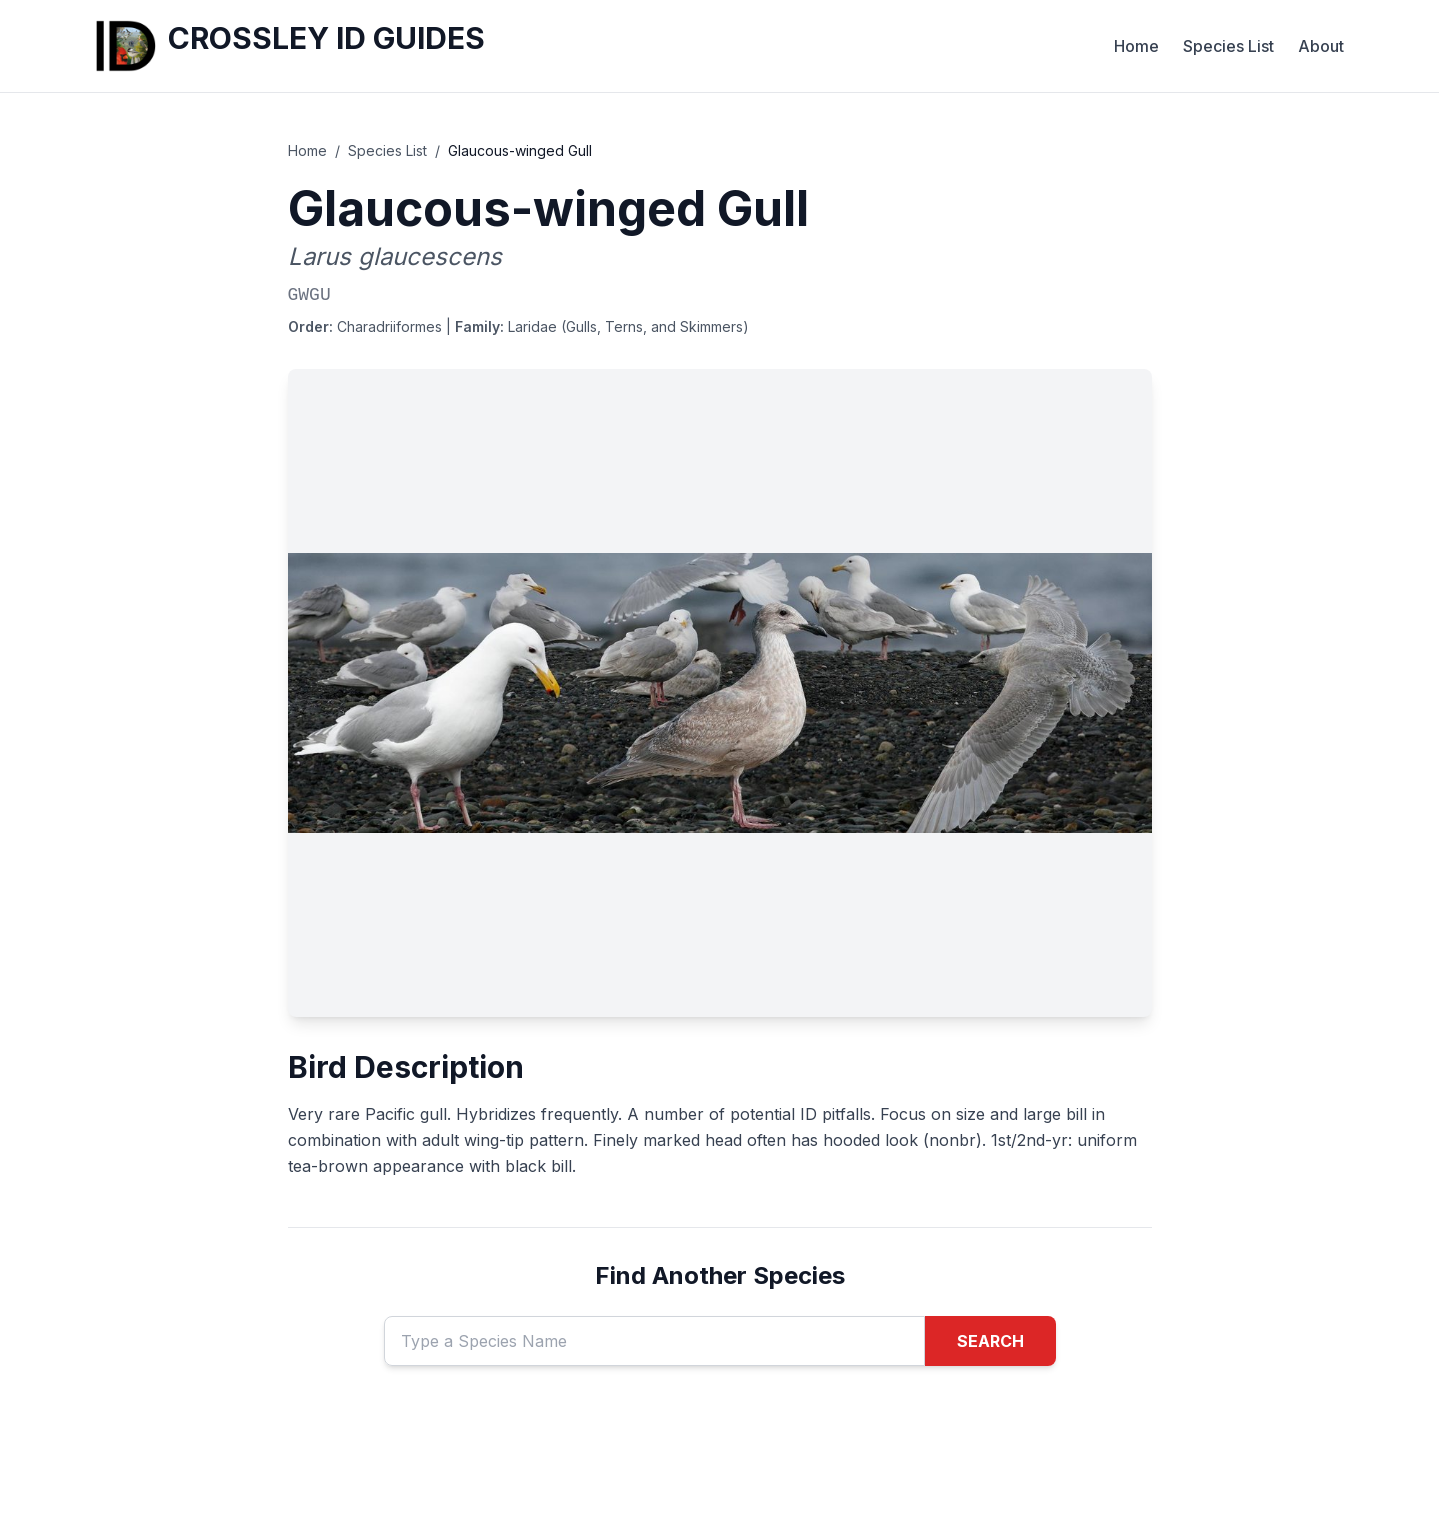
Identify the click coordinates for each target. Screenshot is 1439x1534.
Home (1136, 46)
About (1321, 46)
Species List (1228, 46)
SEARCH (990, 1341)
